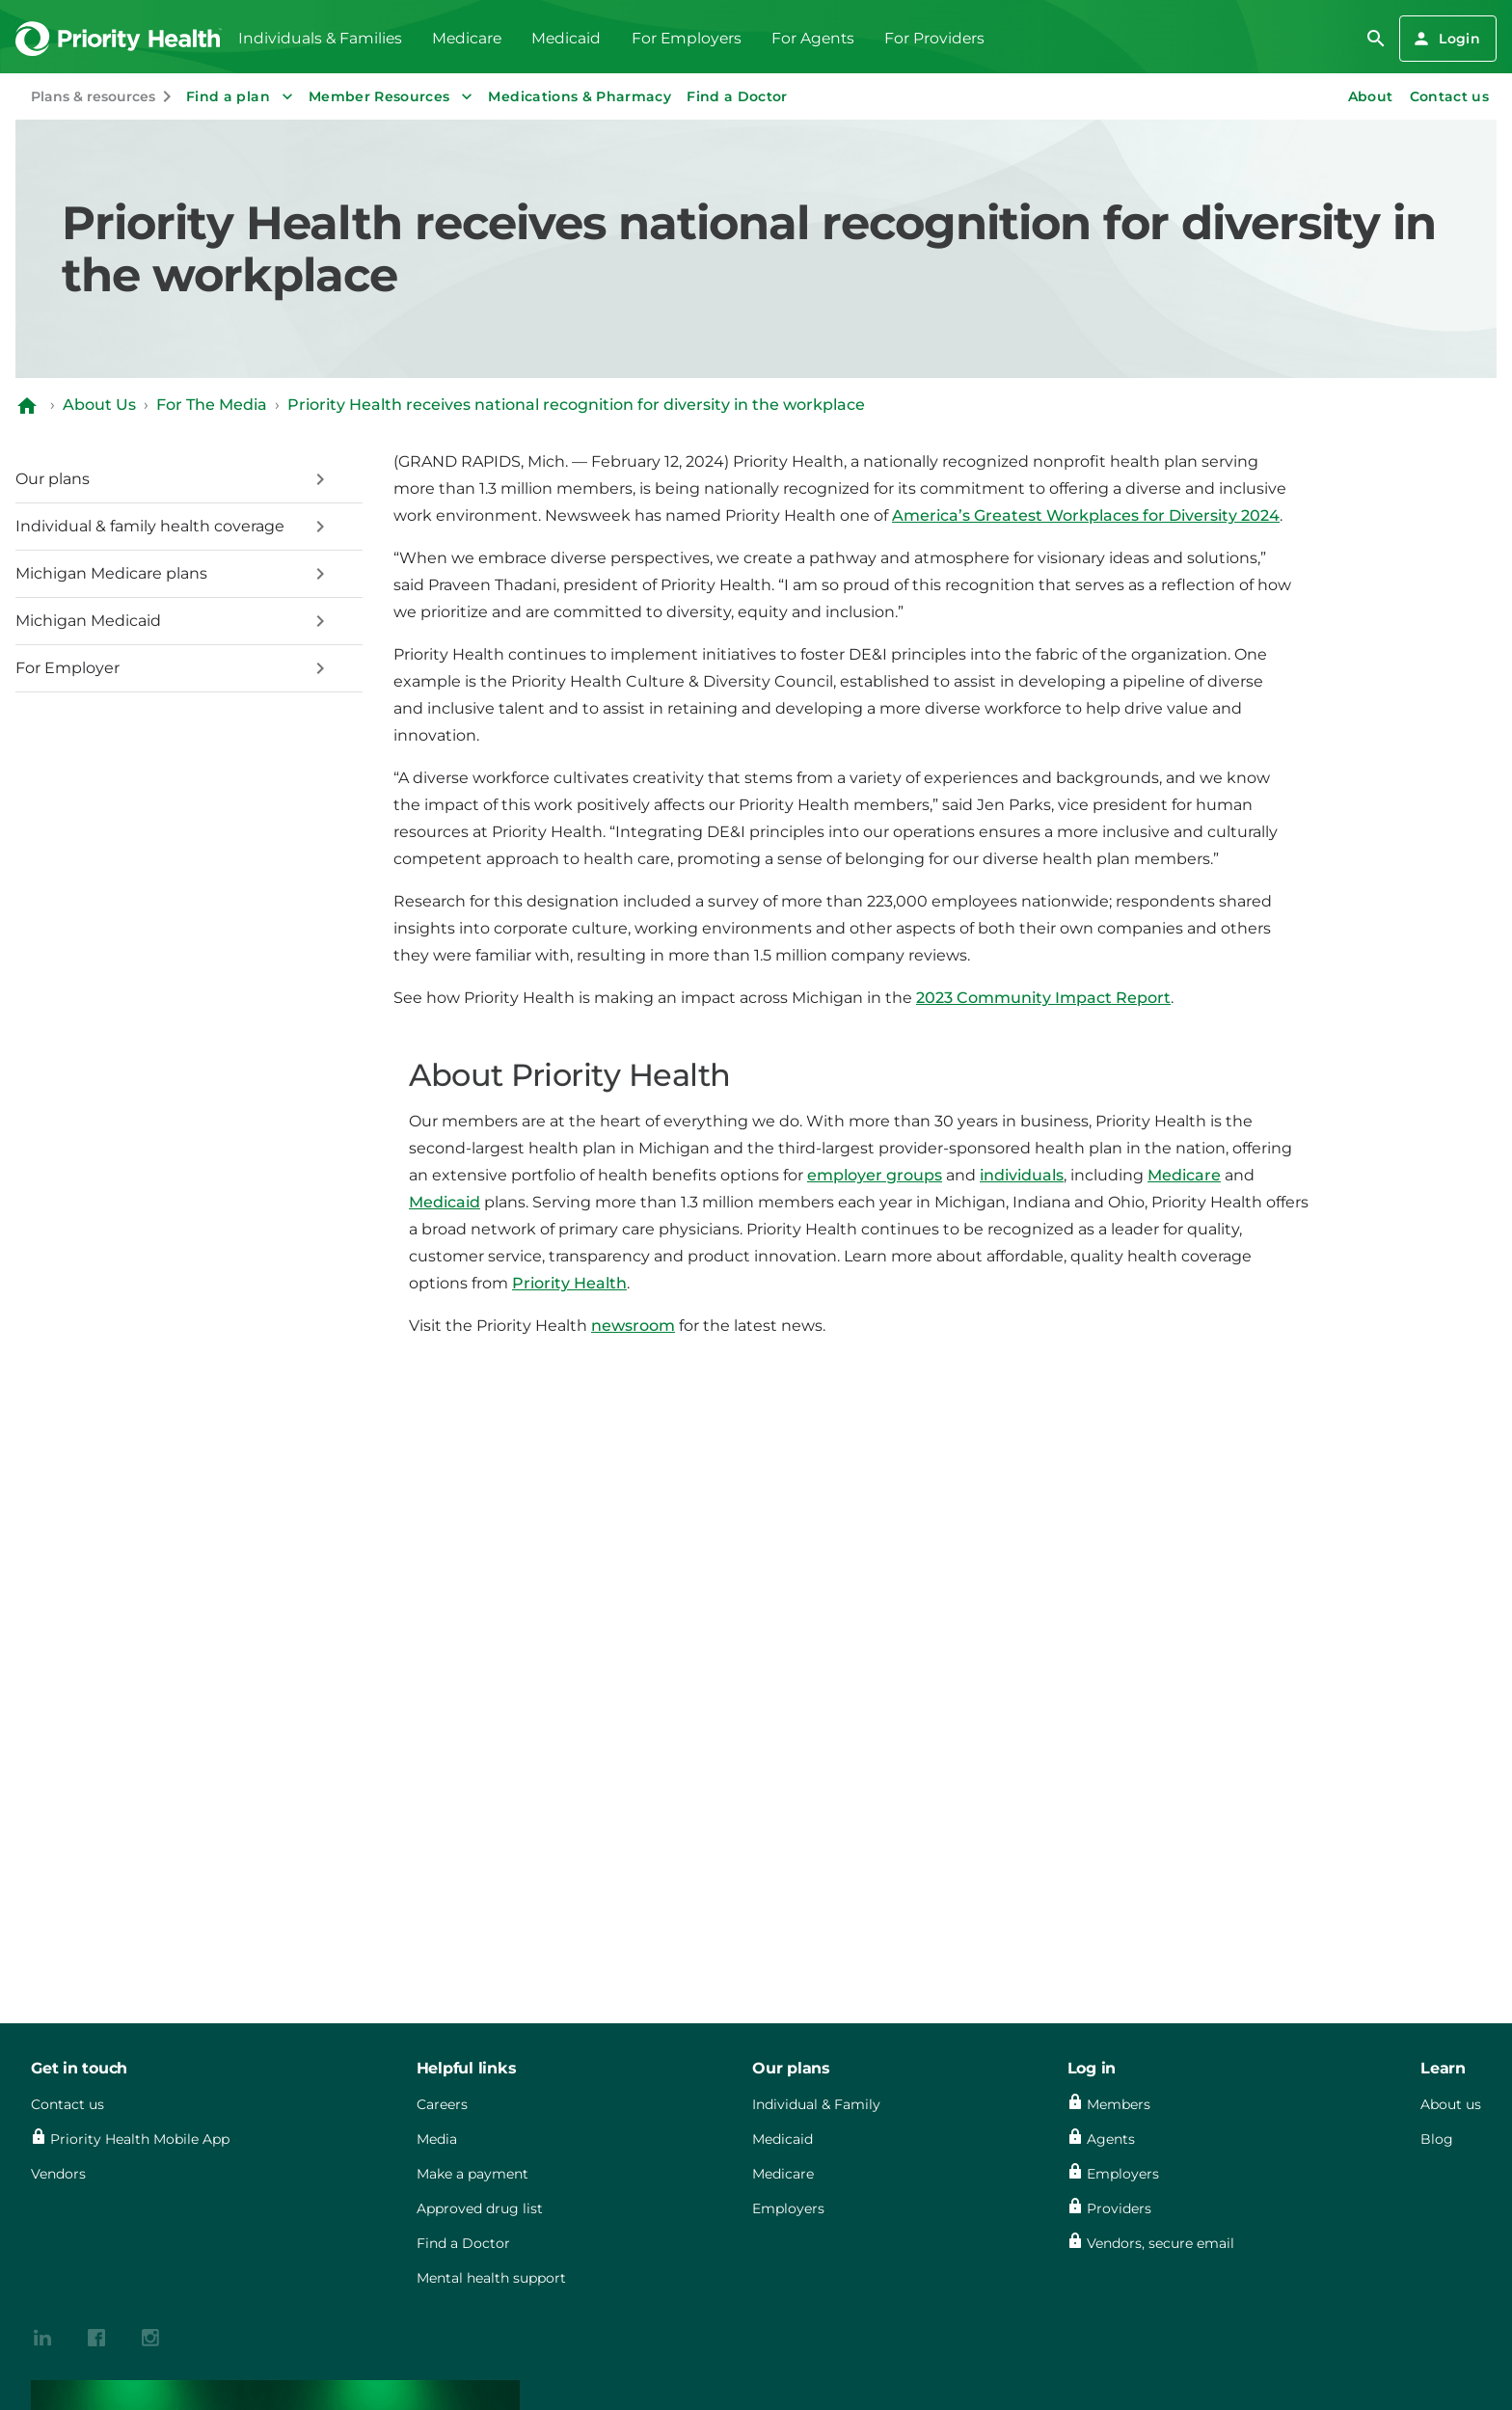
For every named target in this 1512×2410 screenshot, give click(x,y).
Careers (442, 2104)
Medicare (1184, 1175)
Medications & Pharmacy (579, 96)
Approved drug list (480, 2208)
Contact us (1450, 96)
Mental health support (491, 2278)
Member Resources (393, 96)
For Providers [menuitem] (934, 38)
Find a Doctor (737, 96)
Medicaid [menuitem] (566, 38)
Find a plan (241, 96)
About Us (99, 404)
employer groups (874, 1175)
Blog (1436, 2139)
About (1370, 96)
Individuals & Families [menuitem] (320, 38)
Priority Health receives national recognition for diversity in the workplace (576, 404)
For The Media (211, 404)
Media (437, 2139)
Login (1446, 38)
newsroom (633, 1325)
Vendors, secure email (1160, 2243)
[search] (1376, 38)
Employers (788, 2208)
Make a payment (472, 2173)
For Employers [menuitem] (687, 38)
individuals (1022, 1175)
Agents (1111, 2139)
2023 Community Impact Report (1043, 997)
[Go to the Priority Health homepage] (119, 39)
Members (1118, 2104)
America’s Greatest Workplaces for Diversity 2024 (1086, 515)
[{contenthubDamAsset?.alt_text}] (42, 2335)
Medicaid (444, 1202)
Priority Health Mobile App (140, 2139)
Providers (1119, 2208)
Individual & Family (816, 2104)
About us (1450, 2104)
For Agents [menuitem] (812, 38)
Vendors (58, 2173)
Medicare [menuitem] (466, 38)
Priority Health (569, 1283)
